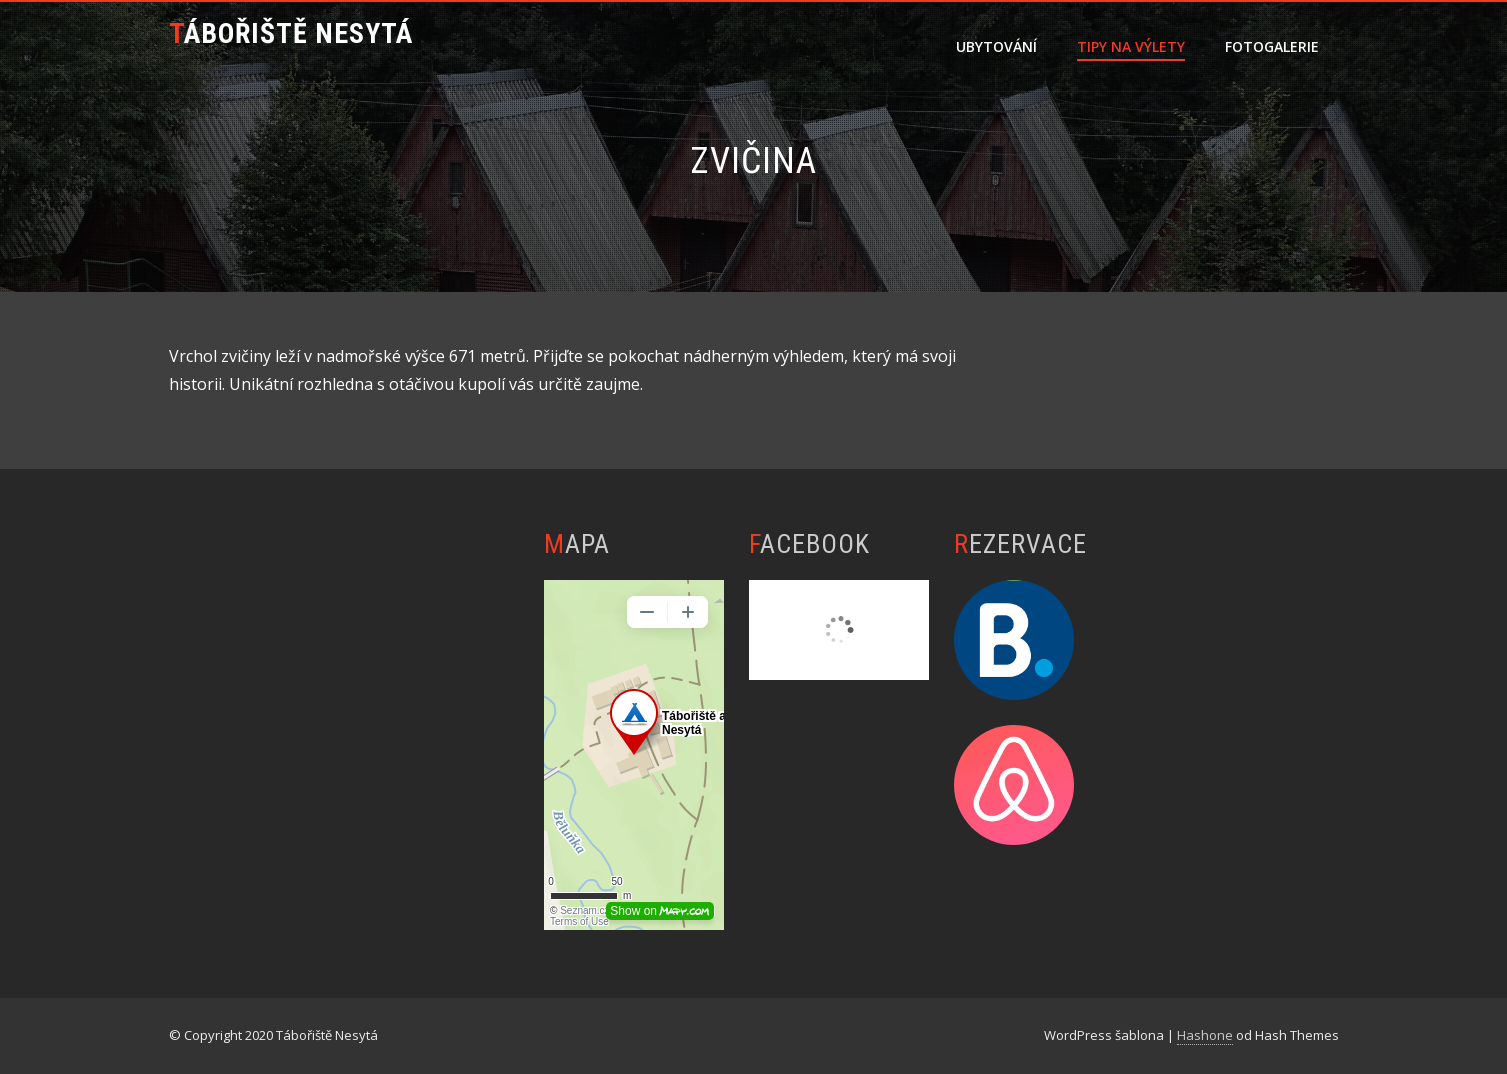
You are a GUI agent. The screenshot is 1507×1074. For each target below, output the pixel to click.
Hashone (1205, 1035)
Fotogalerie (1272, 46)
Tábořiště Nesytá (291, 33)
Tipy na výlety (1131, 46)
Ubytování (996, 46)
